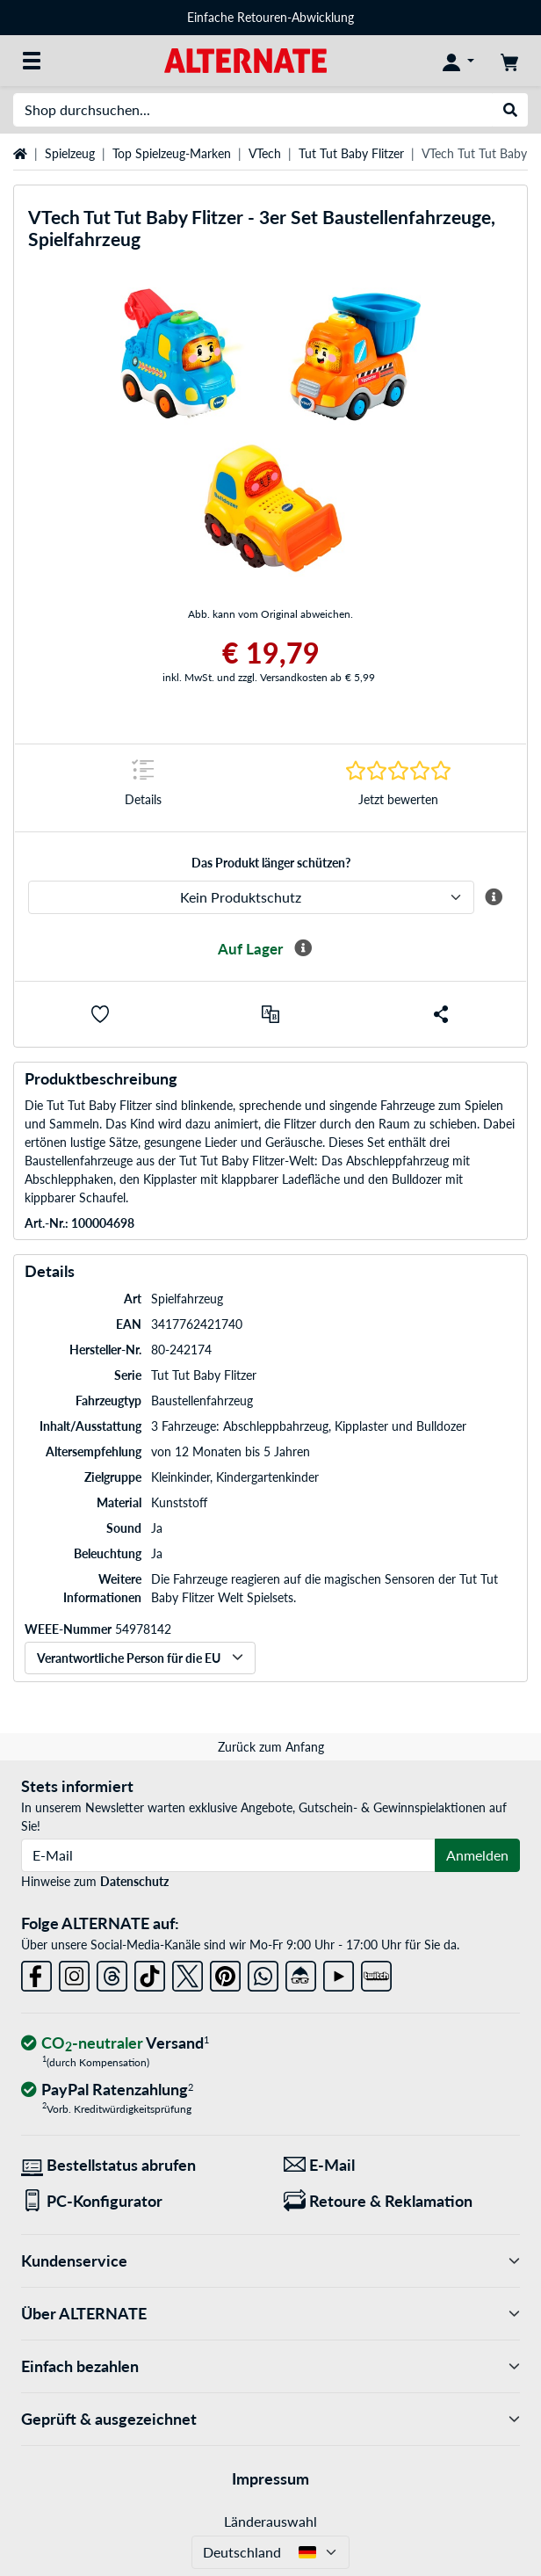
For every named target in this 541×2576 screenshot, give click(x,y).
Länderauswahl (270, 2521)
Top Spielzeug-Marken (171, 153)
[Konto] (458, 60)
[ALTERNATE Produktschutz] (251, 897)
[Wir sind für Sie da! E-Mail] (402, 2165)
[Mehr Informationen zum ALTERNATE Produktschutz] (493, 897)
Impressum (270, 2478)
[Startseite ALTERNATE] (245, 59)
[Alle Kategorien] (31, 60)
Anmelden (477, 1855)
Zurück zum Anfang (271, 1746)
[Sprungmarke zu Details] (142, 787)
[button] (100, 1014)
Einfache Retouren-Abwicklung (270, 17)
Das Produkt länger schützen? (270, 862)
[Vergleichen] (270, 1014)
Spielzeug (70, 153)
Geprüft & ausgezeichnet (270, 2419)
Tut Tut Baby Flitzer (351, 153)
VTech (265, 153)
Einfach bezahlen (270, 2366)
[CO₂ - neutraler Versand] (115, 2043)
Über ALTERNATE (270, 2314)
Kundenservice (270, 2261)
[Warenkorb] (509, 60)
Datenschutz (134, 1881)
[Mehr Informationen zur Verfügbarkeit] (303, 948)
